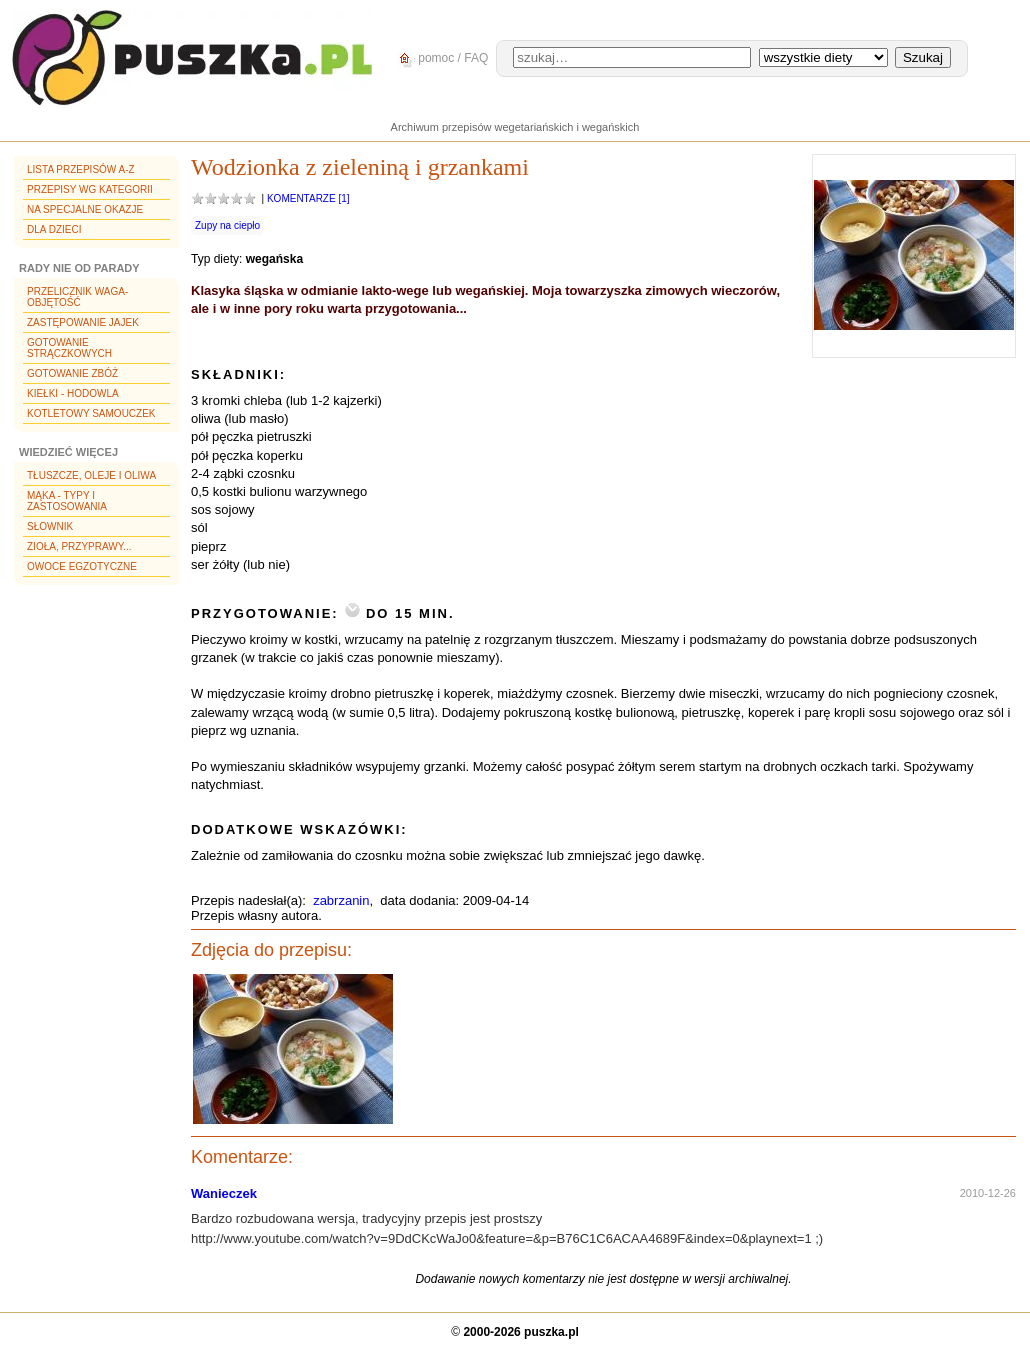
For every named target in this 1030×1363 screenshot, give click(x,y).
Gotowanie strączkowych (69, 348)
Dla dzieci (54, 229)
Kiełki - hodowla (73, 393)
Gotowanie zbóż (72, 373)
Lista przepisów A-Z (81, 169)
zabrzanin (341, 900)
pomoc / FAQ (440, 58)
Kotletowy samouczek (91, 413)
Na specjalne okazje (85, 209)
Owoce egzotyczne (82, 566)
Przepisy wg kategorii (90, 189)
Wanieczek (224, 1193)
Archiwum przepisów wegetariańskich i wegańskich (515, 127)
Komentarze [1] (308, 198)
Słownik (50, 526)
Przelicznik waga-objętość (77, 297)
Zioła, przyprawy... (79, 546)
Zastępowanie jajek (83, 322)
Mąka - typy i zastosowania (67, 501)
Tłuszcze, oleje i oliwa (91, 475)
